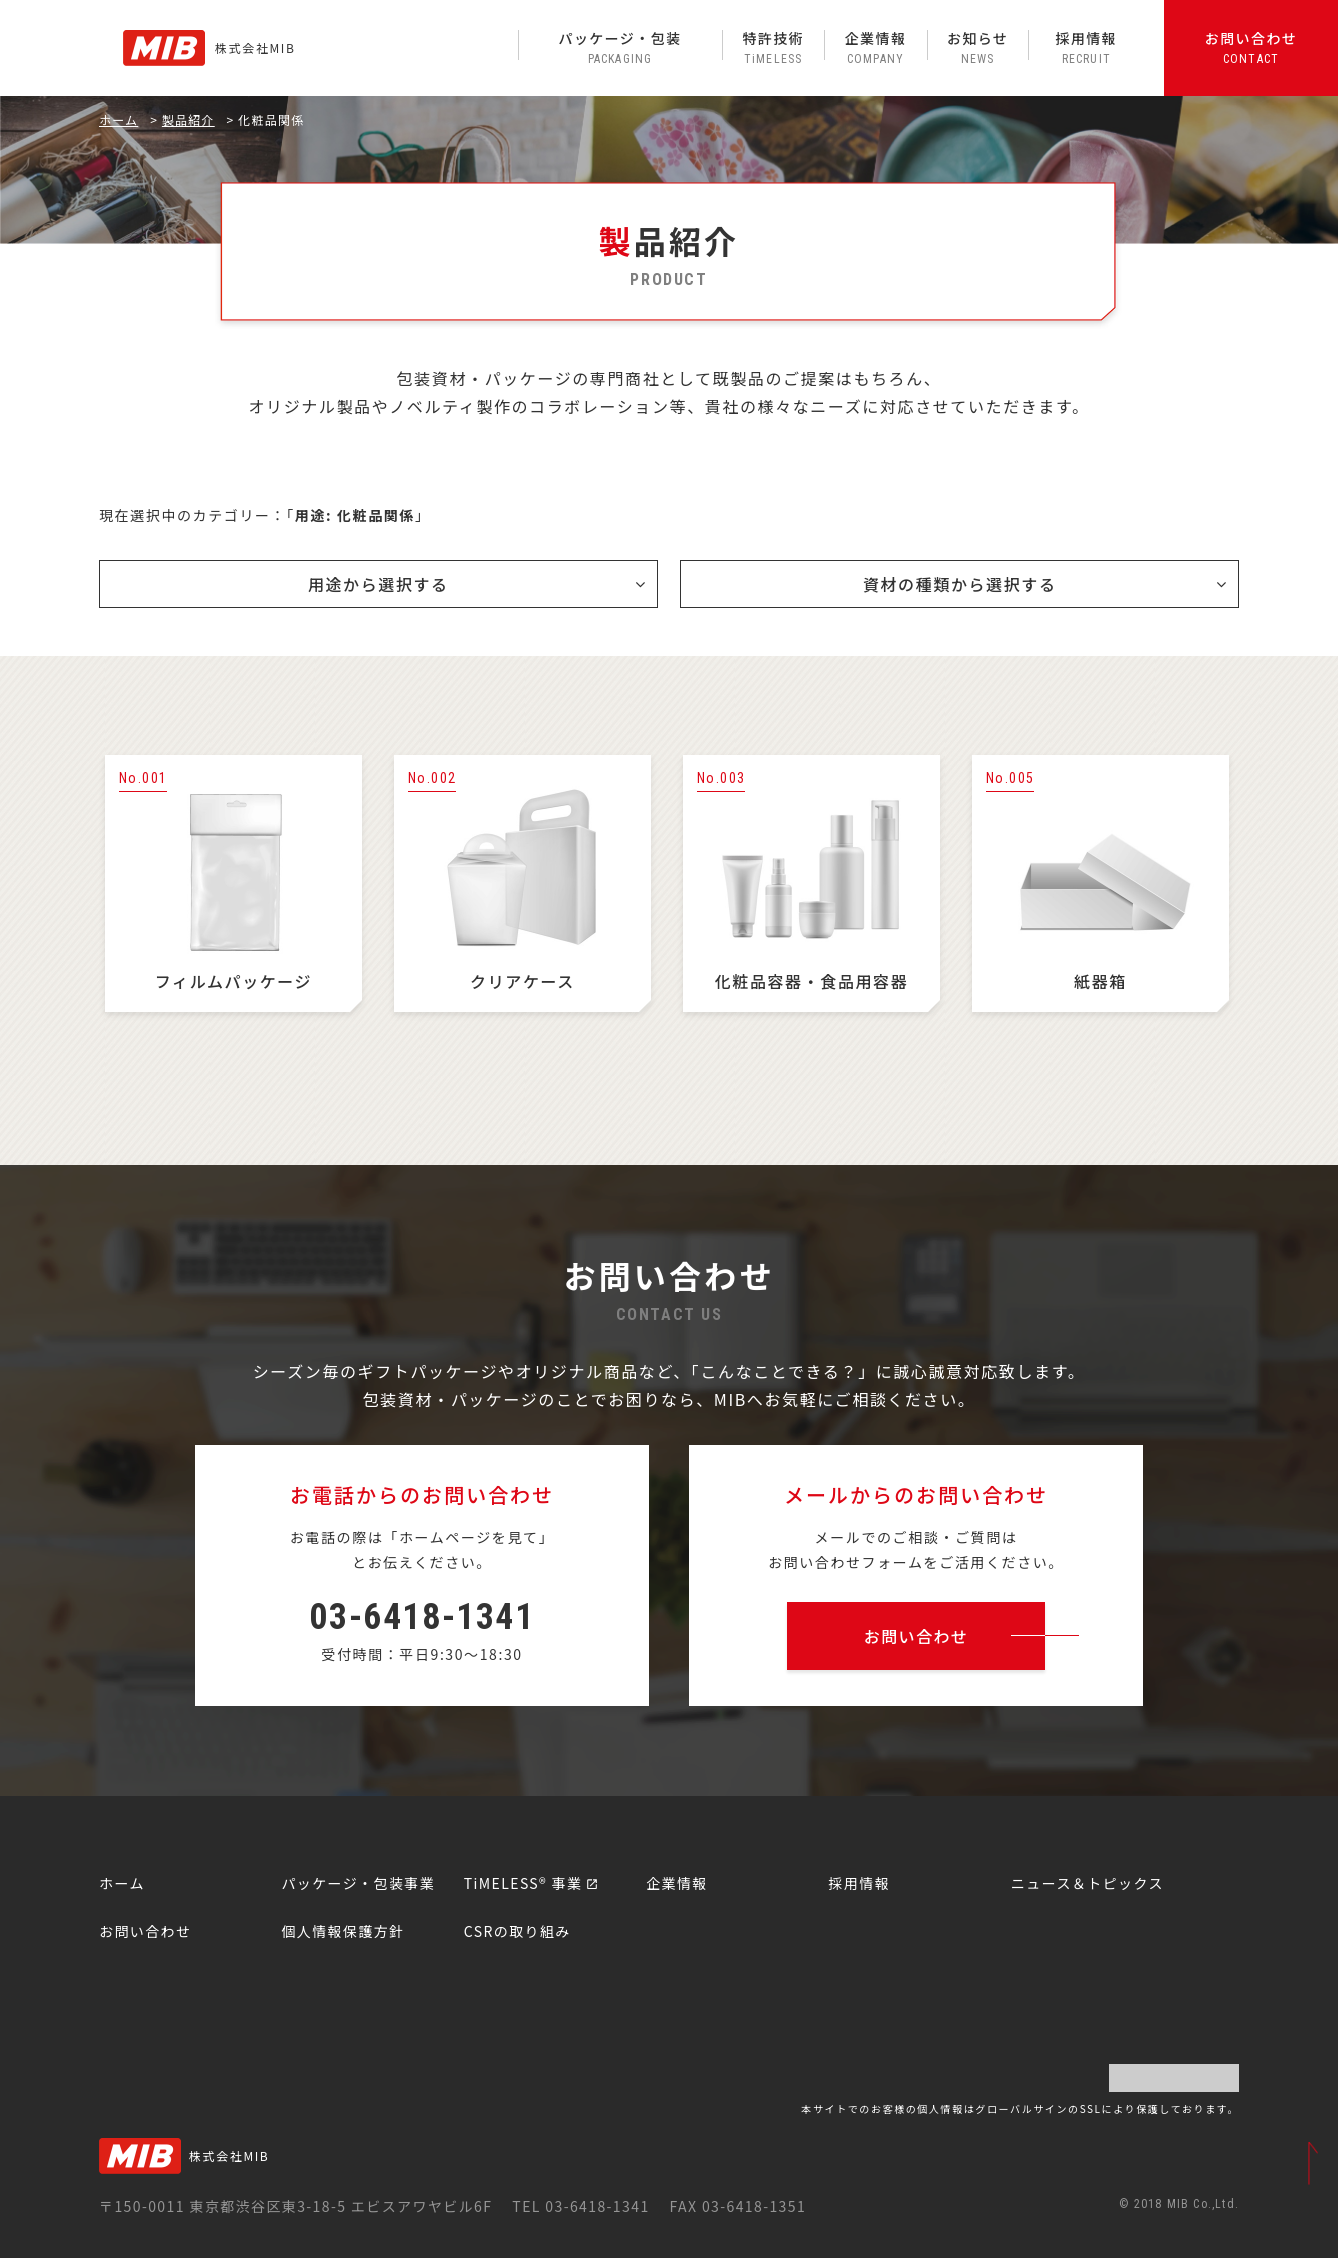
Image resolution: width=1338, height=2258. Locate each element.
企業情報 (875, 47)
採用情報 (1086, 47)
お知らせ (978, 47)
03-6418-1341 (421, 1617)
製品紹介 (188, 119)
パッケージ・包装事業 (358, 1883)
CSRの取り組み (517, 1931)
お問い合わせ (1251, 47)
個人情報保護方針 (342, 1931)
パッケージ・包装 (620, 47)
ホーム (118, 119)
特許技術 (773, 47)
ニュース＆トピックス (1087, 1883)
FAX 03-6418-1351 (737, 2206)
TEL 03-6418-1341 (580, 2206)
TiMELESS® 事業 (523, 1883)
